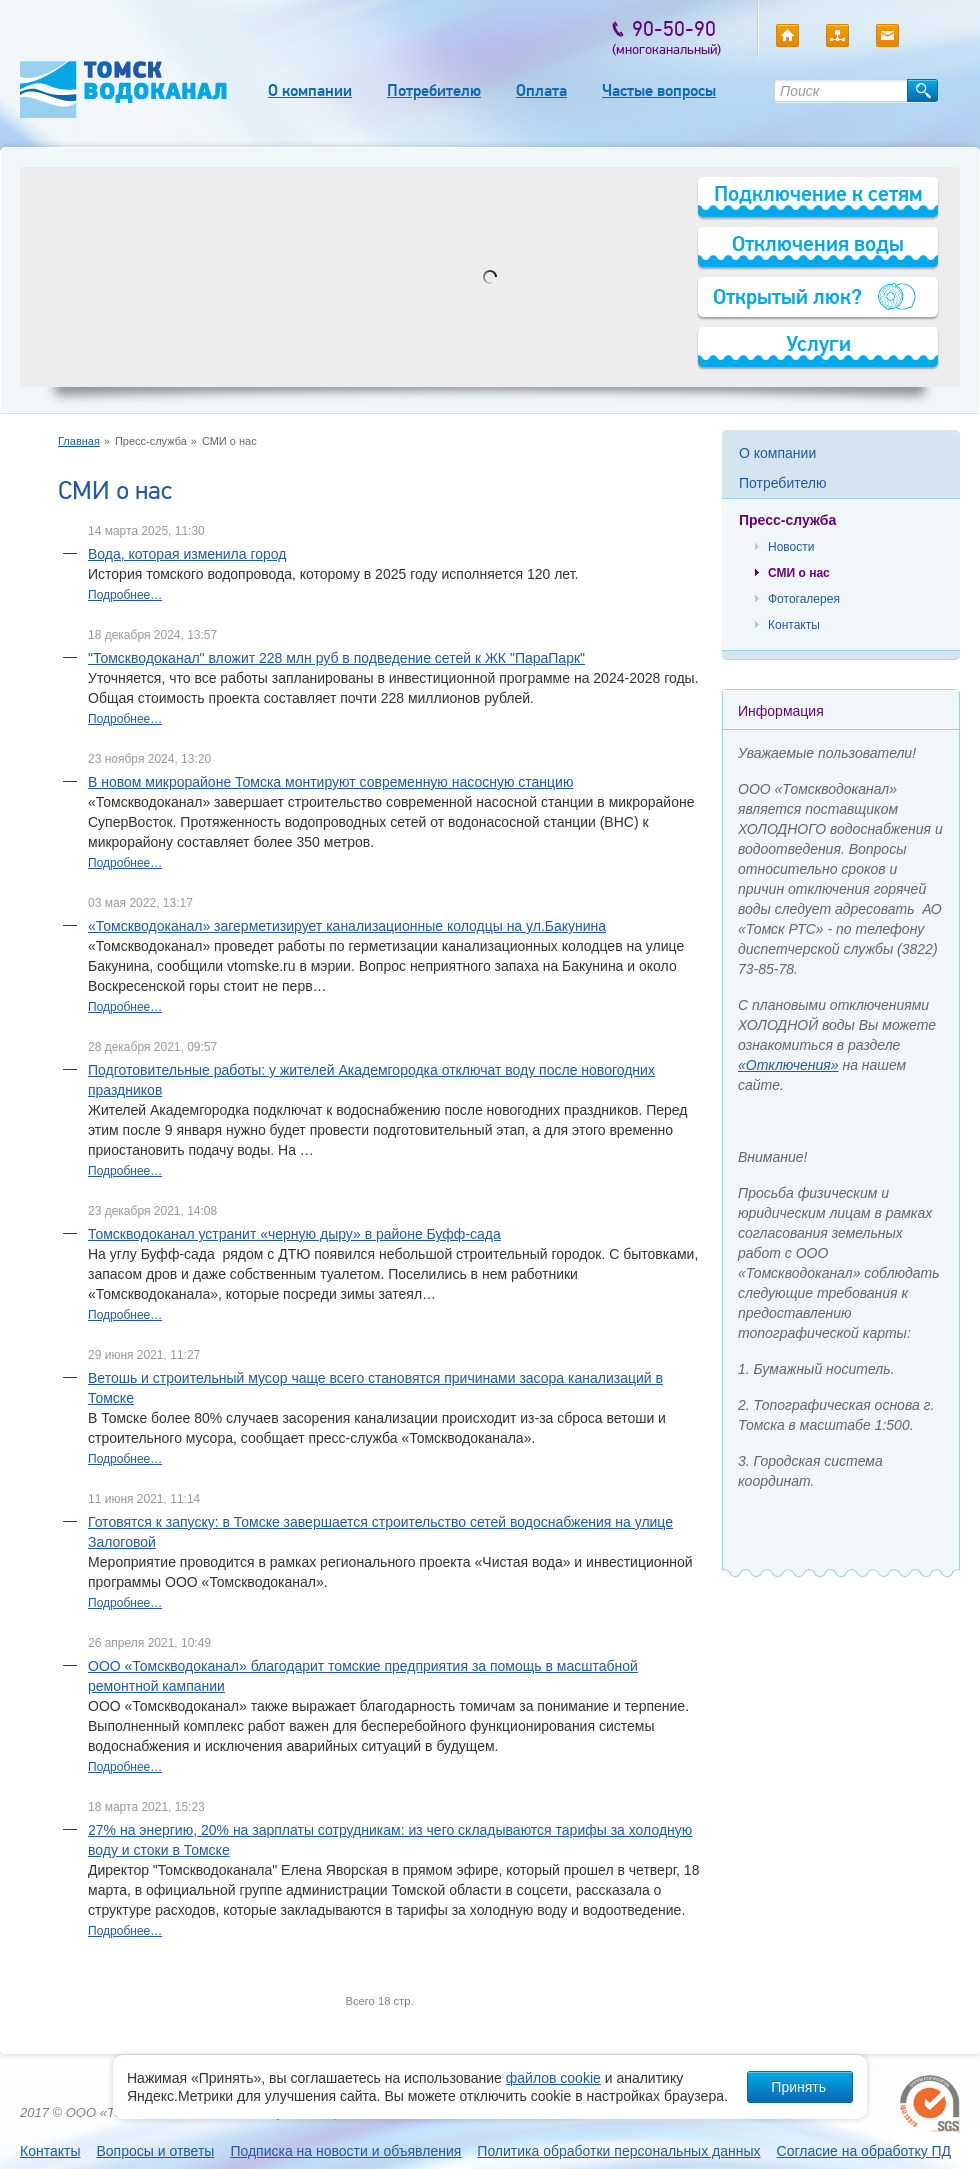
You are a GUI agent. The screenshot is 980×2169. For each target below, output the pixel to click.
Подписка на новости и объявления (345, 2151)
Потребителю (434, 90)
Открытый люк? (787, 296)
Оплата (541, 90)
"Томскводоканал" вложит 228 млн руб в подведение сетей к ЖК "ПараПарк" (336, 658)
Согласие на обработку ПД (864, 2151)
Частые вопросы (659, 90)
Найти (922, 90)
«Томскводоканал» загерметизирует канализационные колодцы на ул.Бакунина (347, 926)
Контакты (794, 625)
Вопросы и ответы (155, 2151)
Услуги (818, 343)
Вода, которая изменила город (187, 554)
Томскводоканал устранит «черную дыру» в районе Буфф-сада (294, 1234)
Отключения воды (818, 243)
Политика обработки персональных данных (618, 2151)
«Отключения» (788, 1065)
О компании (310, 90)
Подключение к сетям (818, 193)
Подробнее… (125, 595)
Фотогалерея (804, 599)
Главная (79, 441)
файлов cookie (553, 2078)
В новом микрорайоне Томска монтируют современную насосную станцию (330, 782)
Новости (791, 547)
